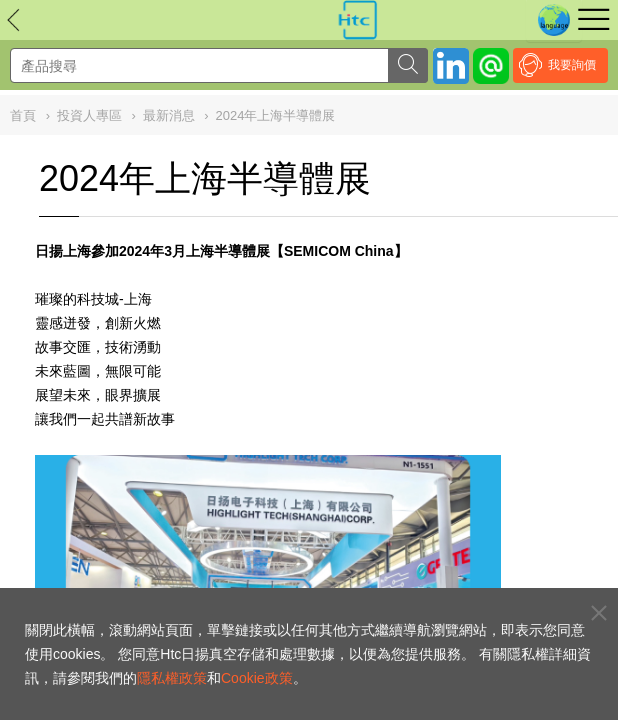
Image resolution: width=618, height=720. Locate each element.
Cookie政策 (257, 678)
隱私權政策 (172, 678)
